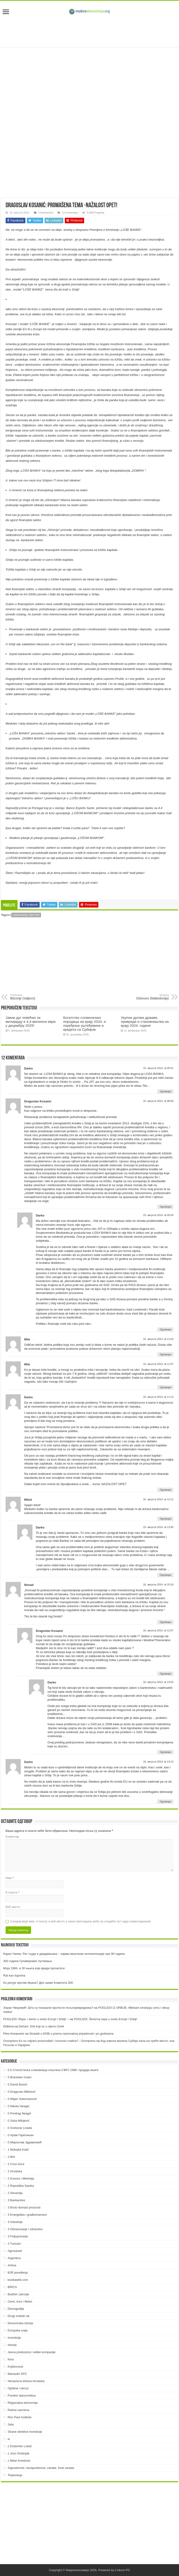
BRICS (12, 2287)
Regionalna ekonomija (23, 2402)
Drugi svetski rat (18, 2316)
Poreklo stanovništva (22, 2395)
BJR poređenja (18, 2272)
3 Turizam (14, 2243)
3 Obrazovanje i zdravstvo (25, 2229)
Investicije (14, 2337)
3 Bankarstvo (45, 212)
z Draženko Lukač (20, 2446)
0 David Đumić (18, 2084)
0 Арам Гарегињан (21, 2135)
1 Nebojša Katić (18, 2149)
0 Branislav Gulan (20, 2077)
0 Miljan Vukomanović (22, 2099)
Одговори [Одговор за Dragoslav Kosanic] (165, 1206)
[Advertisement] (89, 31)
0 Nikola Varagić (19, 2106)
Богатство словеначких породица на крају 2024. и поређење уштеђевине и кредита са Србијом (84, 1023)
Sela (11, 2424)
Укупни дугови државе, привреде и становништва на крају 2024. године (145, 1021)
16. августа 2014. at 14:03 (158, 1682)
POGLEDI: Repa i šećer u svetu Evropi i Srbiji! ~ (36, 2019)
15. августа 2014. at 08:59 (158, 1101)
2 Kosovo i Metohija (21, 2178)
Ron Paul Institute (20, 2417)
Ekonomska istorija (20, 2323)
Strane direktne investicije (25, 2431)
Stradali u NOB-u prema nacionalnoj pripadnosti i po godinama (71, 2033)
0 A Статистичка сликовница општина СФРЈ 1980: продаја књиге (53, 2070)
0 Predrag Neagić (19, 2113)
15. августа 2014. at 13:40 (158, 1527)
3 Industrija (15, 2222)
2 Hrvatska (15, 2171)
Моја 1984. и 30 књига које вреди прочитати (34, 1968)
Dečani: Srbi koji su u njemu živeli (41, 2026)
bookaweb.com (18, 2280)
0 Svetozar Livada (20, 2128)
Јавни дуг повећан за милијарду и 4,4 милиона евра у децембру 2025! (30, 1021)
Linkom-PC (122, 2570)
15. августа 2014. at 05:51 (158, 1068)
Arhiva (12, 2265)
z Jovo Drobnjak (18, 2453)
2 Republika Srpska (21, 2185)
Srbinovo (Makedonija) (145, 997)
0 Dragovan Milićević (22, 2091)
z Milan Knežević (19, 2460)
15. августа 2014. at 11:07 (158, 1364)
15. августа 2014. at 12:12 (158, 1499)
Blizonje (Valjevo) (34, 997)
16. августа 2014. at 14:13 (158, 1761)
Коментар (12, 1836)
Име (10, 1878)
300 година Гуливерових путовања (27, 1961)
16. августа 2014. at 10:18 (158, 1584)
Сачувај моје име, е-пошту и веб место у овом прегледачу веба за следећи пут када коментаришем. (80, 1921)
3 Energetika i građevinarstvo (27, 2214)
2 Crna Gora (16, 2164)
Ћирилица (15, 2475)
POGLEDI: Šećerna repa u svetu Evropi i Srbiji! (105, 2019)
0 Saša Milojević (19, 2120)
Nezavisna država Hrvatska (26, 2381)
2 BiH (11, 2157)
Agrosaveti (15, 2251)
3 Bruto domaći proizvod (24, 2207)
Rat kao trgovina (14, 1975)
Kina (11, 2359)
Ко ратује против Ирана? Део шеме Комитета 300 (38, 1982)
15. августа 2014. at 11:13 (158, 1396)
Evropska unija (18, 2330)
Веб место (13, 1907)
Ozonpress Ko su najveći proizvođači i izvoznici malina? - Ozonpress (49, 2041)
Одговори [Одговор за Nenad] (165, 1622)
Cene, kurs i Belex (20, 2301)
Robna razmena (18, 2410)
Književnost (15, 2366)
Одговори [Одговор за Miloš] (165, 1518)
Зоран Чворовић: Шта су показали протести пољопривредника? (48, 2007)
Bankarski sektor (26, 915)
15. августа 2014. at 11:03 (158, 1339)
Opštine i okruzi (18, 2388)
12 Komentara (70, 212)
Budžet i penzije (18, 2294)
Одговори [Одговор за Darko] (165, 1091)
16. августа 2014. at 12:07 (158, 1630)
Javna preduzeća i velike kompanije (31, 2352)
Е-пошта (12, 1892)
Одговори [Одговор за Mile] (165, 1354)
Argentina (14, 2258)
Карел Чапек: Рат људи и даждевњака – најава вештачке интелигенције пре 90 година (64, 1954)
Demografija (16, 2308)
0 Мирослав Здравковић (25, 2142)
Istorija (12, 2345)
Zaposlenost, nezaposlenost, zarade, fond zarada (41, 2468)
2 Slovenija (15, 2193)
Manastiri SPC (17, 2374)
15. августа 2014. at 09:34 (158, 1215)
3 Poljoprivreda (18, 2236)
